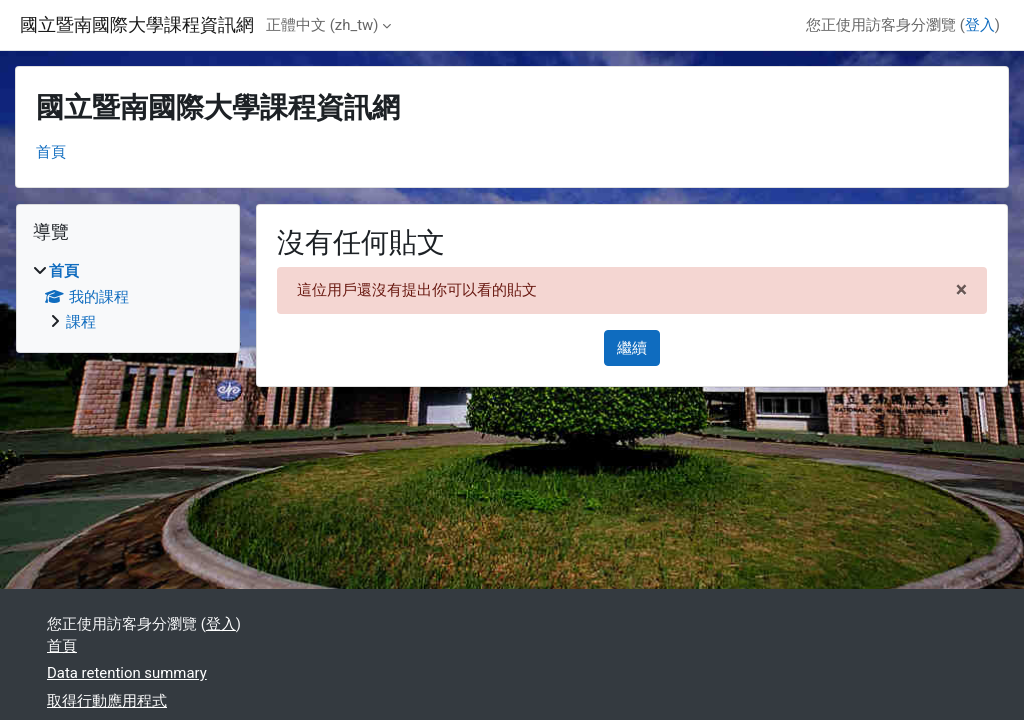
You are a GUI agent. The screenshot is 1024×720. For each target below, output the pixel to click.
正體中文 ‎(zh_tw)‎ (322, 25)
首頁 (51, 152)
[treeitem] (128, 296)
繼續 (632, 348)
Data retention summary (127, 673)
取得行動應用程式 (107, 701)
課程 (81, 322)
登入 (980, 25)
